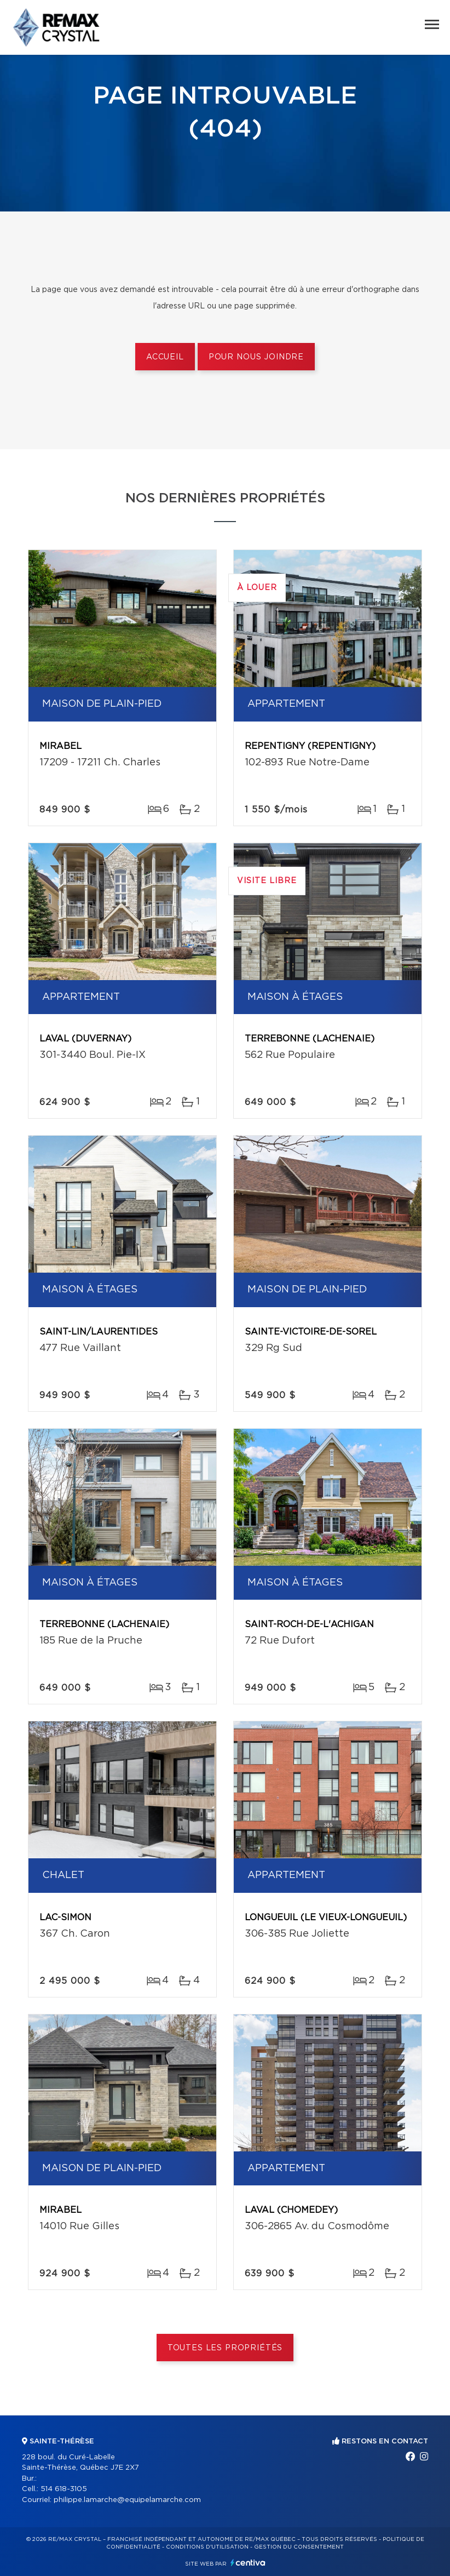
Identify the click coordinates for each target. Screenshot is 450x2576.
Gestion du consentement (299, 2547)
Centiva (248, 2562)
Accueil (165, 357)
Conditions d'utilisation (207, 2547)
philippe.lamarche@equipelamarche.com (127, 2500)
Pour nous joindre (256, 357)
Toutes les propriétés (225, 2348)
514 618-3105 (64, 2489)
